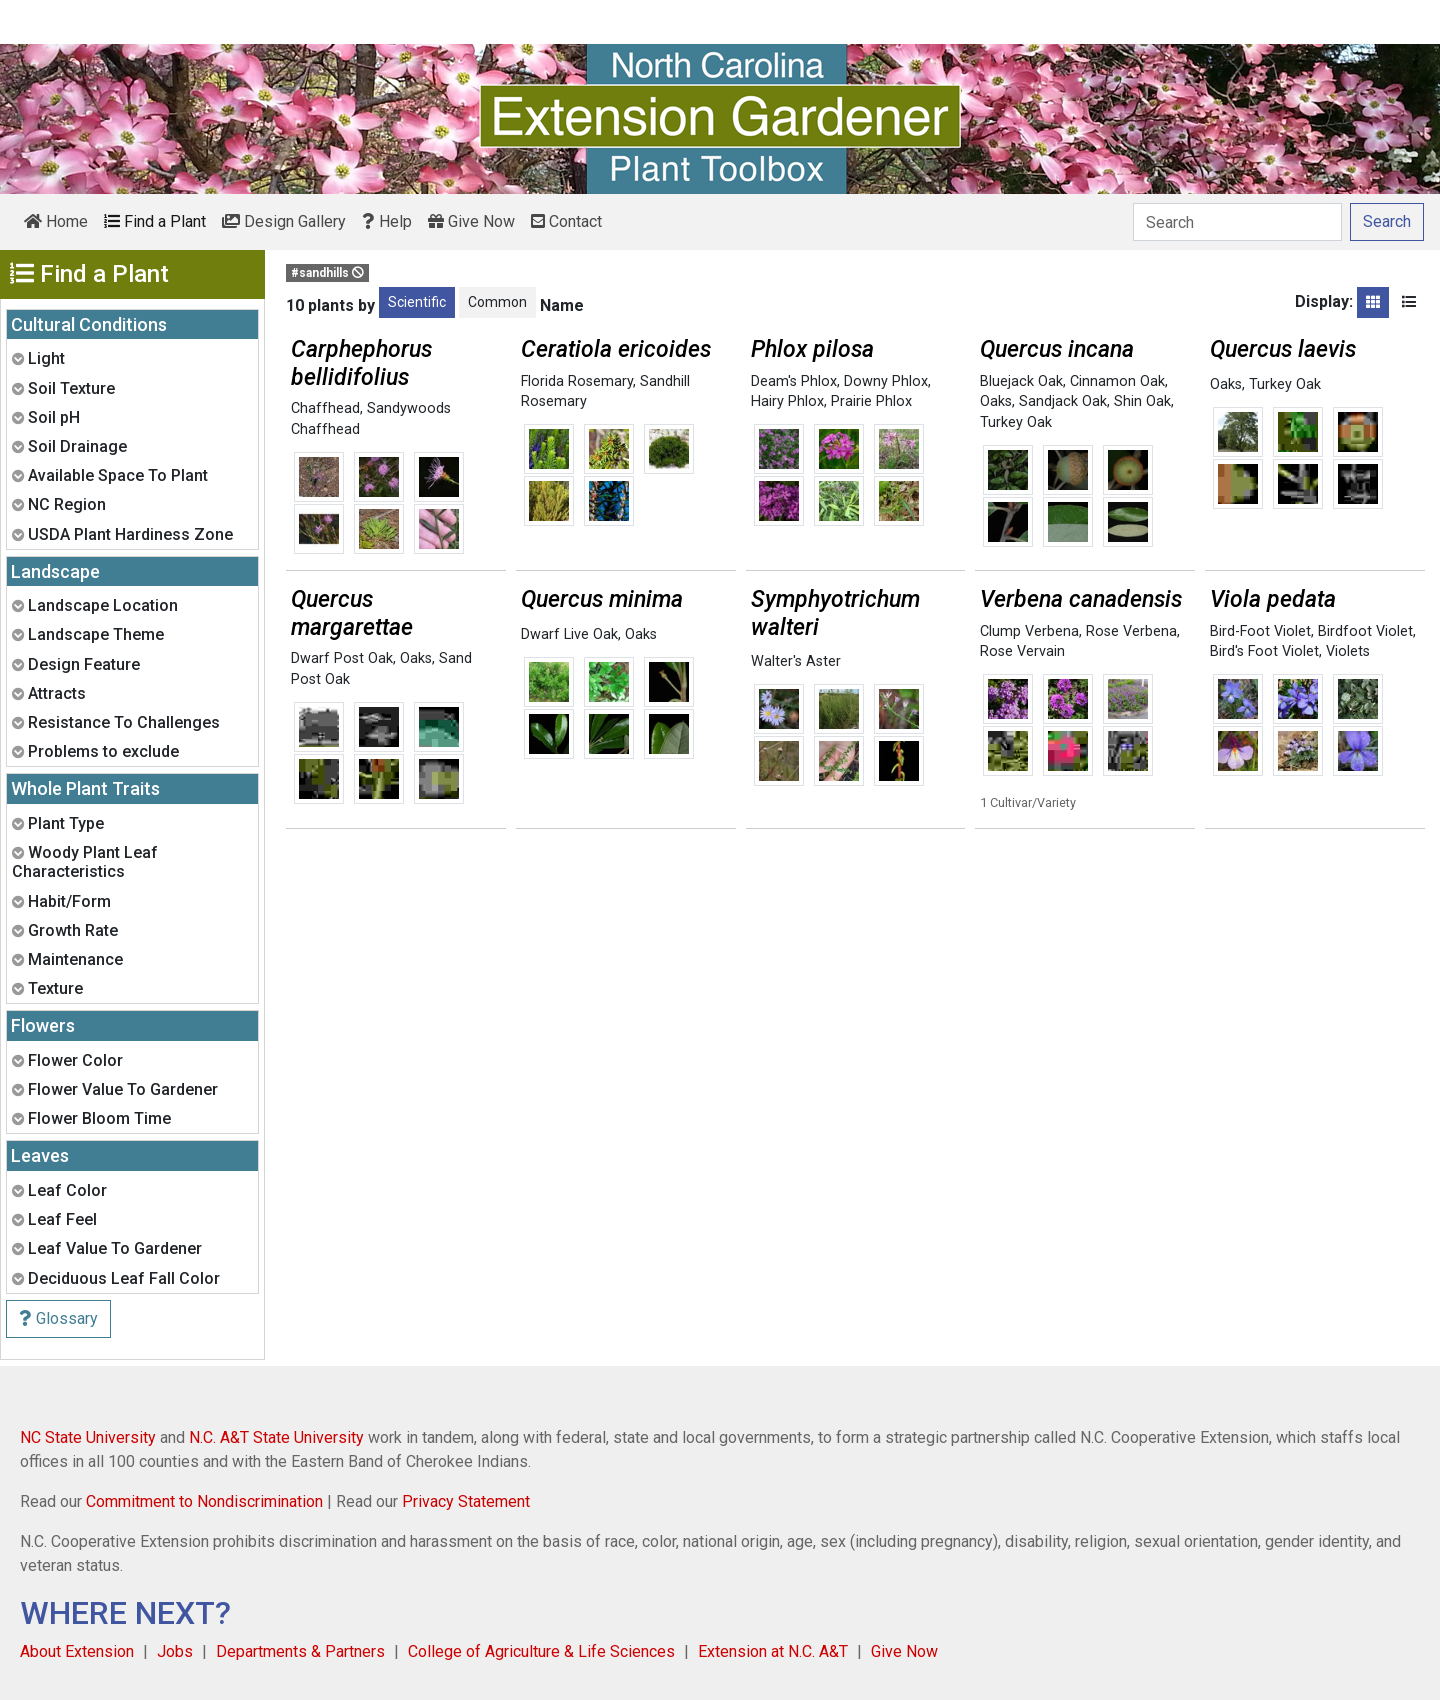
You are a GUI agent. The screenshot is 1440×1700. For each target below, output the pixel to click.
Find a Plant (155, 221)
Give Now (471, 221)
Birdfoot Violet (1365, 631)
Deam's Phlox (794, 381)
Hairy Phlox (787, 401)
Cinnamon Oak (1117, 381)
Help (387, 221)
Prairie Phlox (871, 401)
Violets (1348, 651)
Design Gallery (284, 221)
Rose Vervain (1022, 651)
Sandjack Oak (1063, 401)
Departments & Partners (300, 1651)
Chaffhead (325, 408)
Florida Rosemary (577, 381)
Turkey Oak (1016, 422)
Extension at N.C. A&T (773, 1651)
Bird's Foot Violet (1264, 651)
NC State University (88, 1437)
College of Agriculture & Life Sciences (541, 1651)
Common (497, 302)
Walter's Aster (796, 661)
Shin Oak (1142, 401)
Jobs (175, 1651)
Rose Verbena (1131, 631)
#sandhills (327, 273)
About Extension (77, 1651)
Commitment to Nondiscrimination (204, 1501)
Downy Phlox (886, 381)
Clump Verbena (1029, 631)
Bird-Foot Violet (1260, 631)
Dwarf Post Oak (342, 658)
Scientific (417, 302)
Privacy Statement (466, 1501)
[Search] (1237, 222)
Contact (566, 221)
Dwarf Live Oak (569, 634)
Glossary (58, 1318)
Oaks (996, 401)
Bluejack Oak (1021, 381)
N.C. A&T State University (276, 1437)
